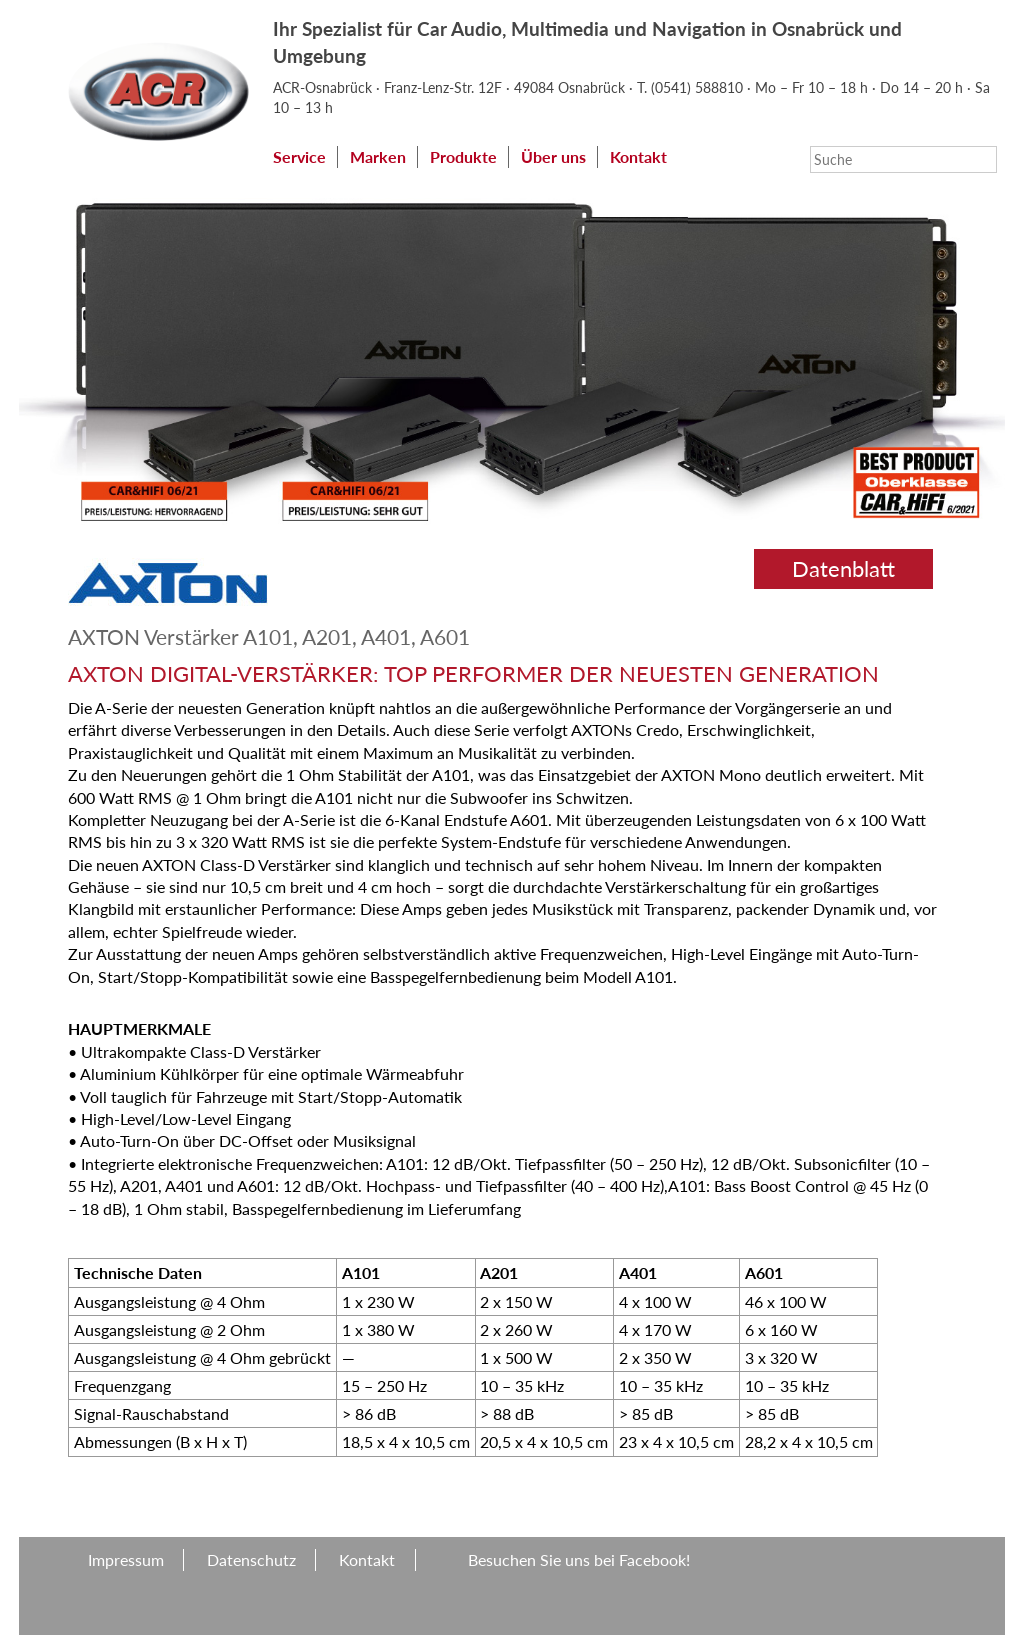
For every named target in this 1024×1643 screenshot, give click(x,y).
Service (299, 156)
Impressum (126, 1559)
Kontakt (638, 156)
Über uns (553, 156)
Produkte (463, 156)
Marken (378, 156)
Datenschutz (251, 1559)
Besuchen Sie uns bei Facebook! (579, 1559)
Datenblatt (843, 568)
